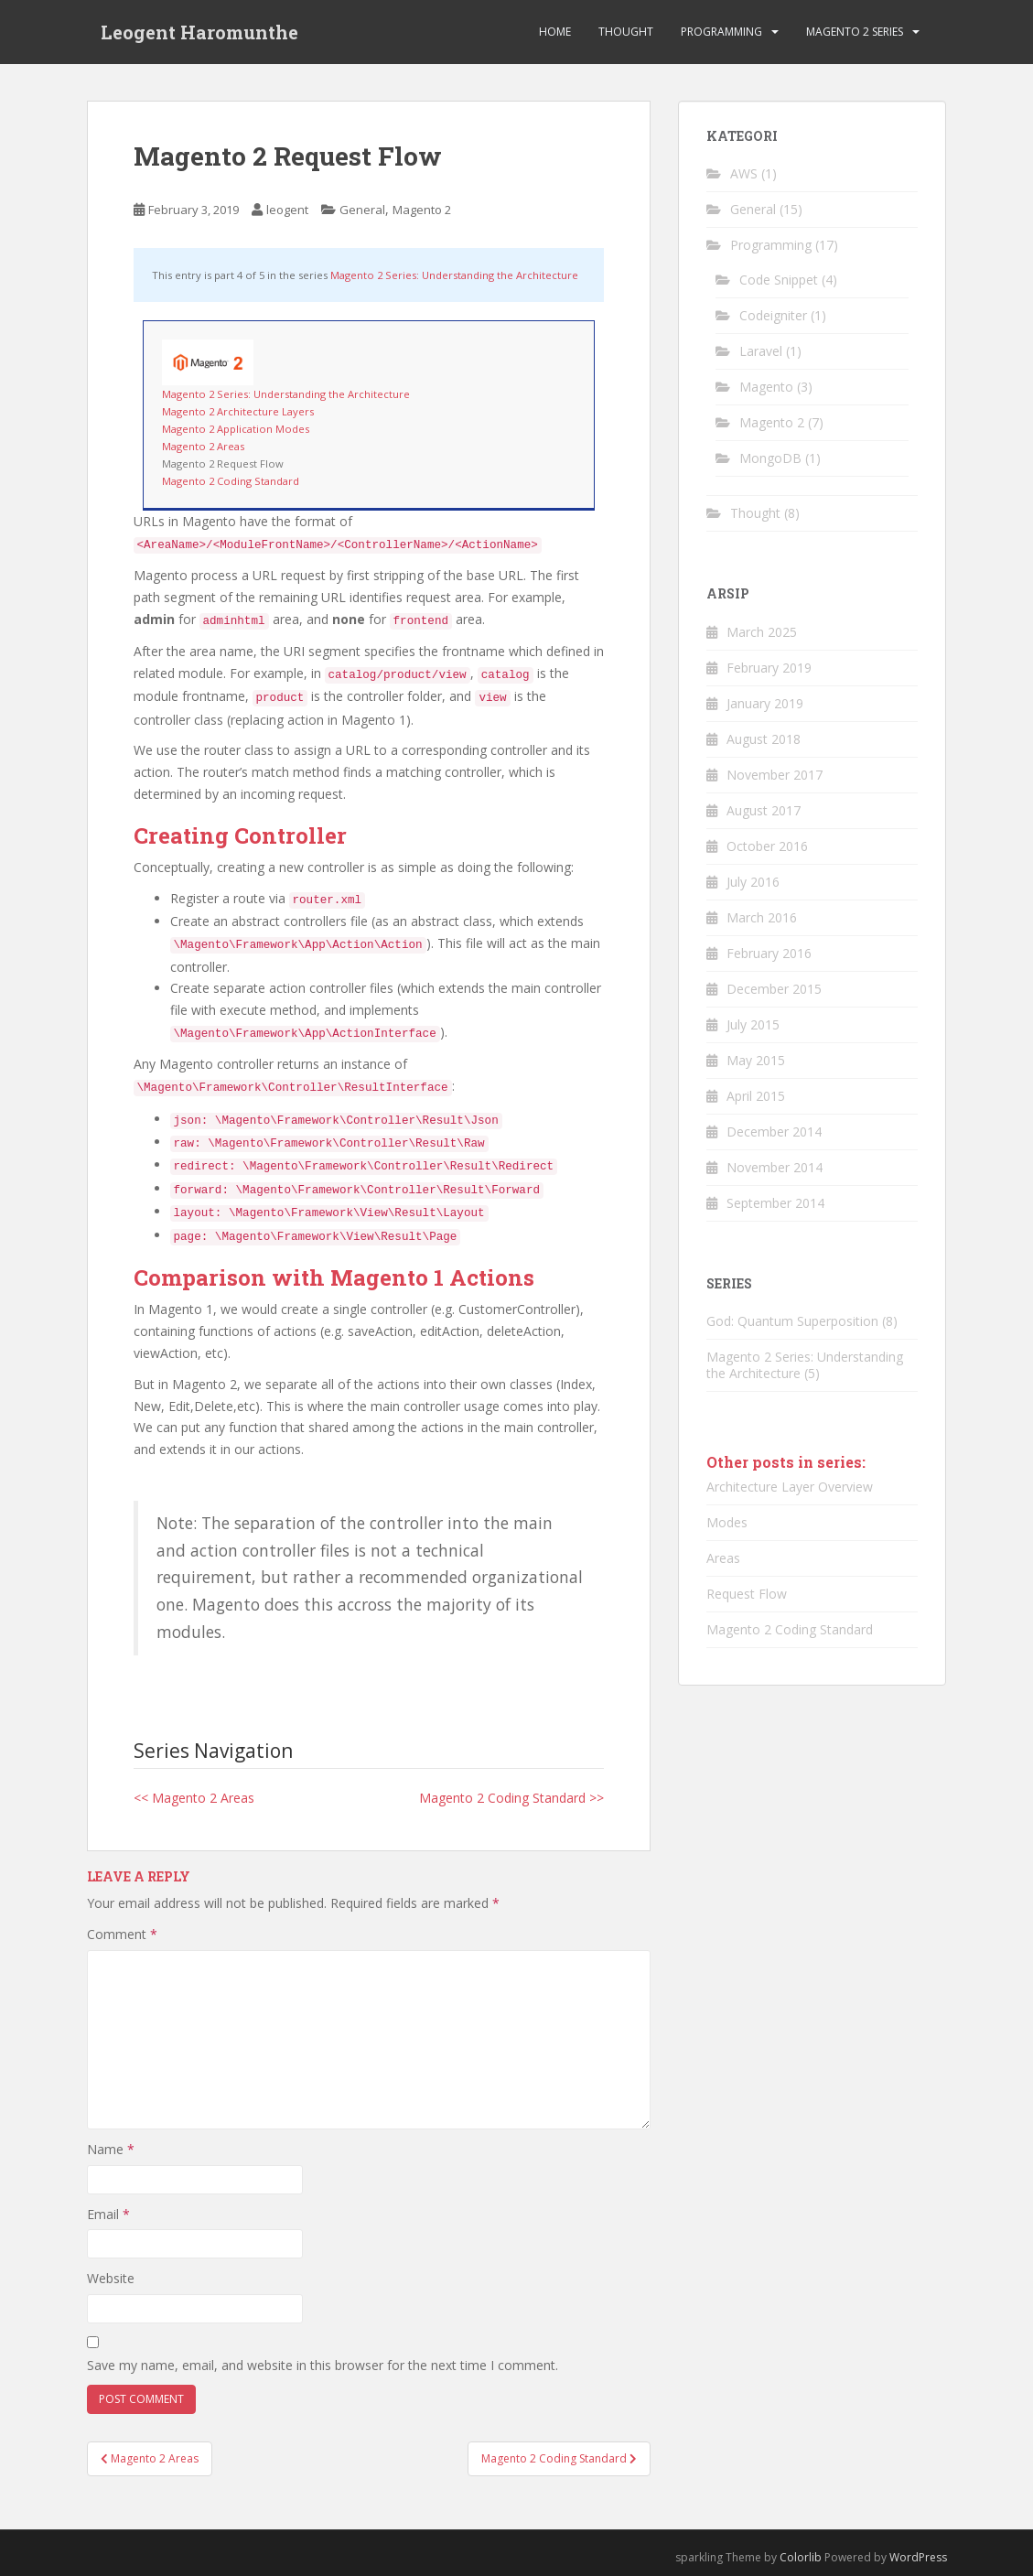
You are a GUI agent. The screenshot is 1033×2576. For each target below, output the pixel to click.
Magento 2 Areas (203, 446)
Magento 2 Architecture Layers (238, 411)
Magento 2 (422, 209)
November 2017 (774, 774)
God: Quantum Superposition (792, 1321)
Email (108, 2214)
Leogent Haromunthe (199, 32)
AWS (744, 173)
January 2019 (764, 703)
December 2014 (774, 1131)
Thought (625, 31)
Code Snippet (778, 279)
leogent (287, 209)
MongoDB (770, 458)
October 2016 (767, 846)
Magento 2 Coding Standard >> (511, 1797)
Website (111, 2278)
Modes (727, 1522)
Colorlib (801, 2557)
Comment (122, 1934)
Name (111, 2149)
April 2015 (755, 1096)
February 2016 (769, 953)
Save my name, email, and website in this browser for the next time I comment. (322, 2365)
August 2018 (763, 739)
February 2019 (769, 667)
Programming (721, 31)
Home (555, 31)
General (362, 209)
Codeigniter (773, 315)
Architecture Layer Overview (789, 1486)
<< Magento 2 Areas (194, 1797)
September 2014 (775, 1203)
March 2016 (761, 917)
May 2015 (755, 1060)
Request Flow (746, 1593)
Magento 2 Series (854, 31)
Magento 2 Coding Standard (230, 481)
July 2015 (753, 1024)
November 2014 (774, 1167)
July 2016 (753, 881)
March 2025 (761, 632)
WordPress (918, 2557)
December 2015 (774, 988)
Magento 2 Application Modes (235, 429)
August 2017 (763, 810)
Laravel (760, 351)
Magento (766, 386)
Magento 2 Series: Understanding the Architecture (454, 275)
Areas (723, 1558)
